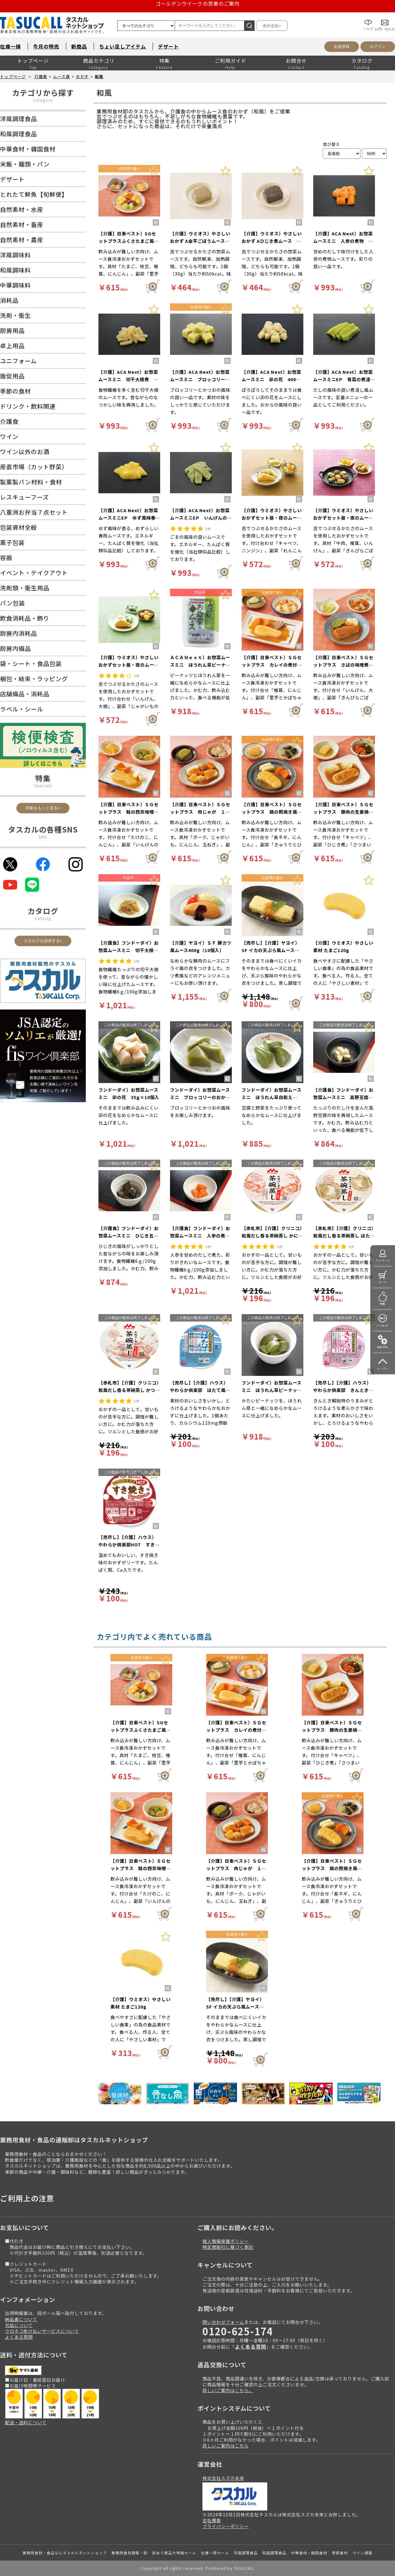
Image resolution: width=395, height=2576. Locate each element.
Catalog (43, 918)
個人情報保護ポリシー (225, 2241)
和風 (99, 76)
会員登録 (342, 46)
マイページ (383, 1260)
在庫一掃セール (215, 2552)
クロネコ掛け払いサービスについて (42, 2331)
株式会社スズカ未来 (223, 2478)
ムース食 (61, 76)
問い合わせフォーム (223, 2322)
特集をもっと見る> (43, 808)
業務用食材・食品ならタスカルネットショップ (65, 2552)
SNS (43, 837)
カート (383, 1282)
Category (43, 100)
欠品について (19, 2325)
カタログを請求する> (43, 940)
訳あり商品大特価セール (174, 2552)
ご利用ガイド (230, 60)
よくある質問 (19, 2337)
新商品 (79, 46)
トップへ (382, 1368)
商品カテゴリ (98, 60)
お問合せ (296, 60)
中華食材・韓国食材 (309, 2552)
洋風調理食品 (246, 2552)
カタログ (361, 60)
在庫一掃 (10, 46)
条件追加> (272, 25)
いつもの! (382, 1325)
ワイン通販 (362, 2552)
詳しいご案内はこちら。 (227, 2390)
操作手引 (382, 1347)
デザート (168, 46)
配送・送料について (26, 2422)
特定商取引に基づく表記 (227, 2247)
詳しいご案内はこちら (225, 2445)
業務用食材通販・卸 (129, 2552)
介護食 (40, 76)
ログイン (378, 46)
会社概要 (211, 2520)
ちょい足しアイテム (122, 46)
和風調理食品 (274, 2552)
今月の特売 (46, 46)
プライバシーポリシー (225, 2526)
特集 (164, 60)
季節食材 (340, 2552)
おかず (82, 76)
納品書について (21, 2319)
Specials (43, 785)
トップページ (33, 60)
